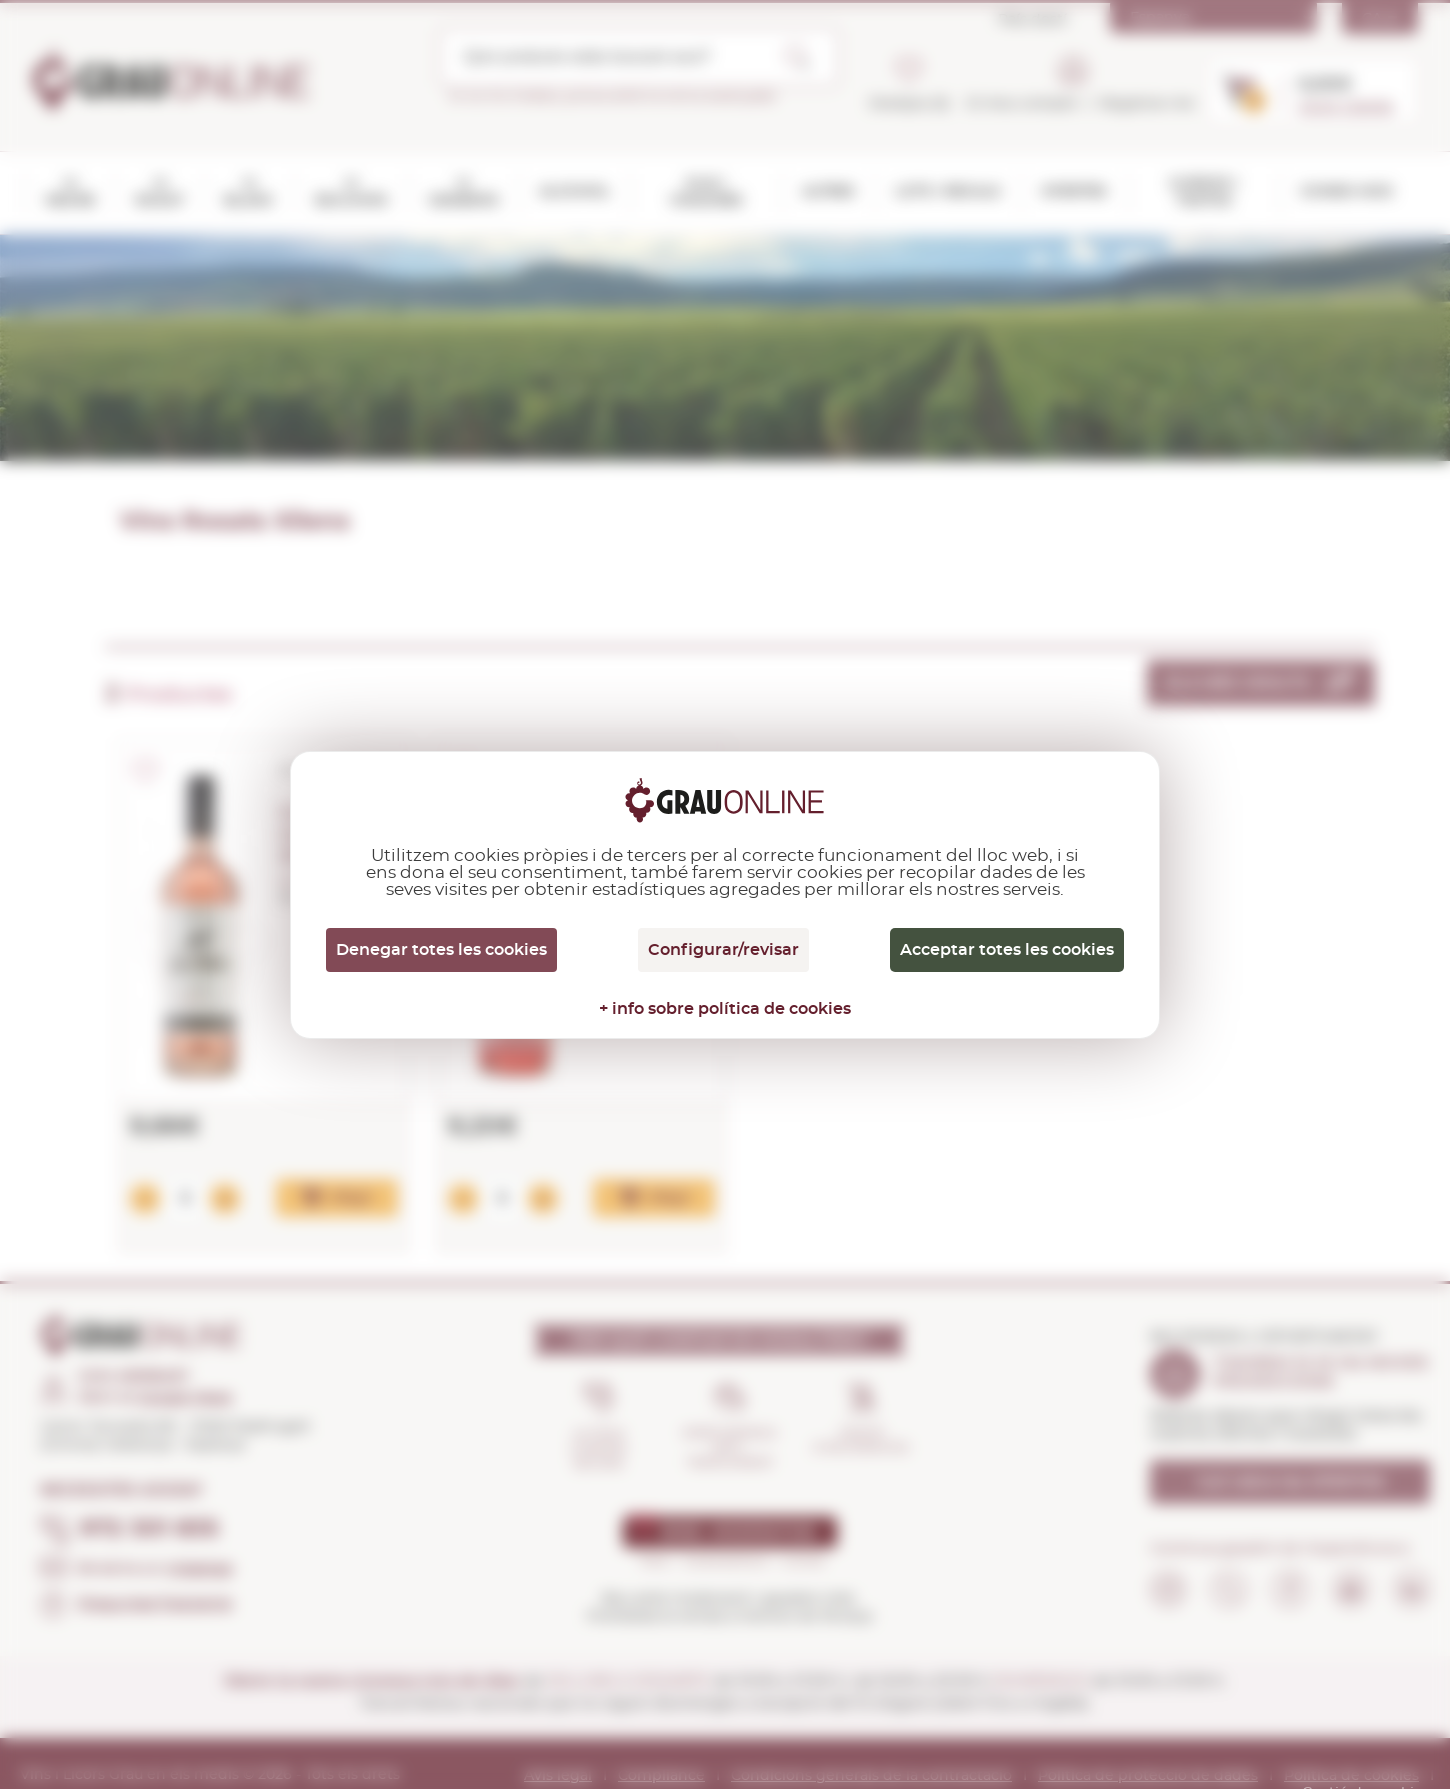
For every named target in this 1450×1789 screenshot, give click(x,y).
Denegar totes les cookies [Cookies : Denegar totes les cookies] (441, 950)
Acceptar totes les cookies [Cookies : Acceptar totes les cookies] (1007, 950)
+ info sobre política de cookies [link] (725, 1009)
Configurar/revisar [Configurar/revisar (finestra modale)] (723, 950)
